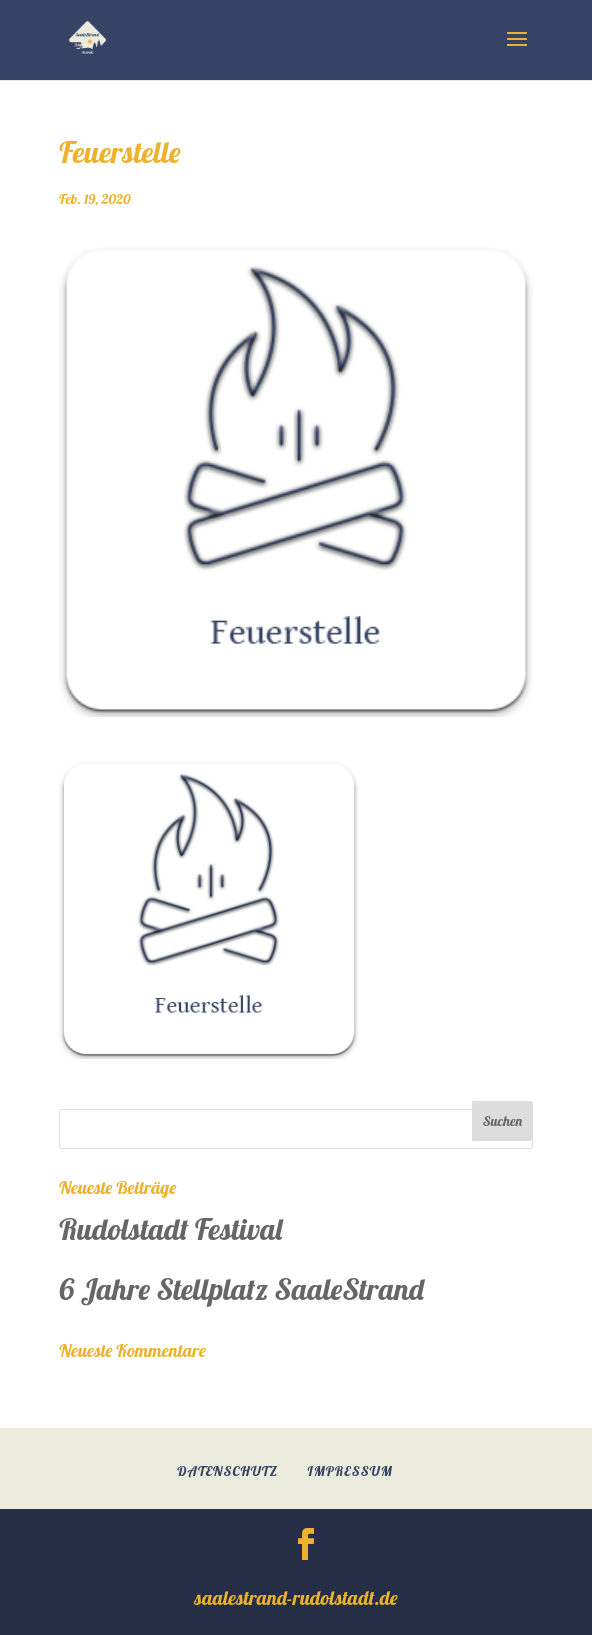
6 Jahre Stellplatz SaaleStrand (241, 1289)
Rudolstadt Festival (170, 1229)
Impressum (350, 1471)
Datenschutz (227, 1471)
